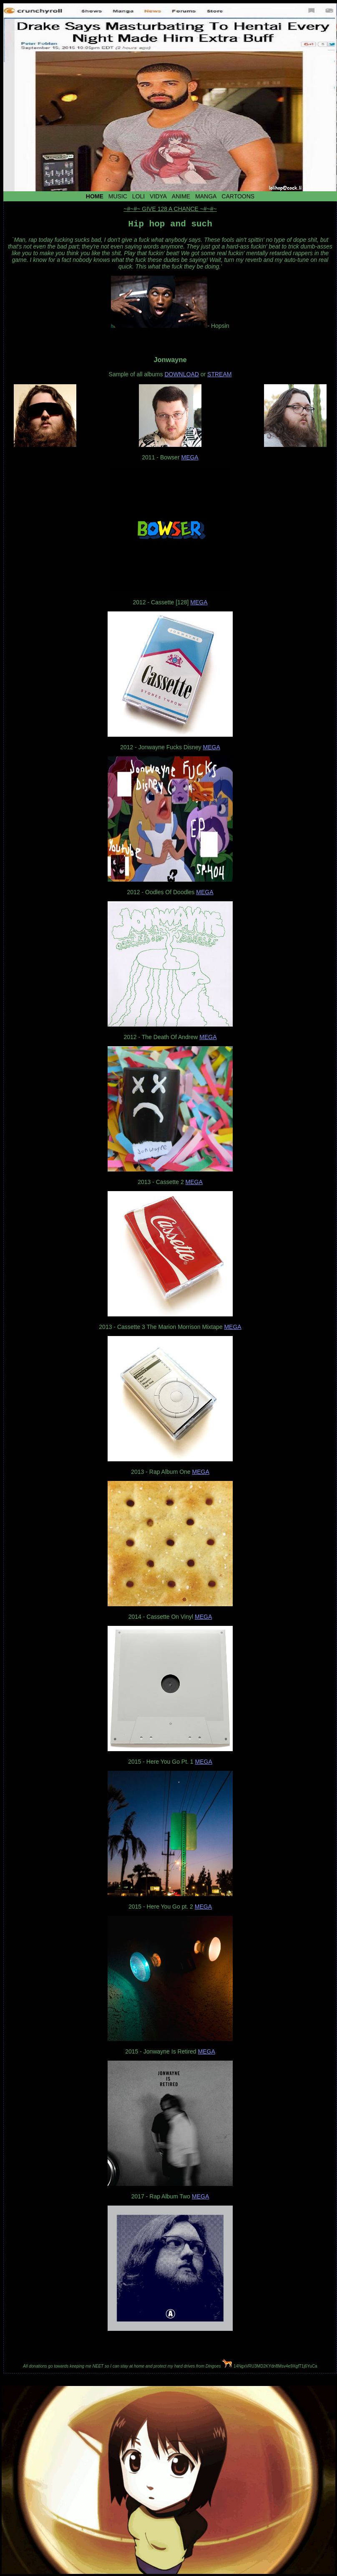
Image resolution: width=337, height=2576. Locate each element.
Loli (138, 196)
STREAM (219, 376)
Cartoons (237, 196)
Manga (205, 196)
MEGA (189, 459)
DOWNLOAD (181, 376)
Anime (181, 196)
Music (117, 196)
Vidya (158, 196)
